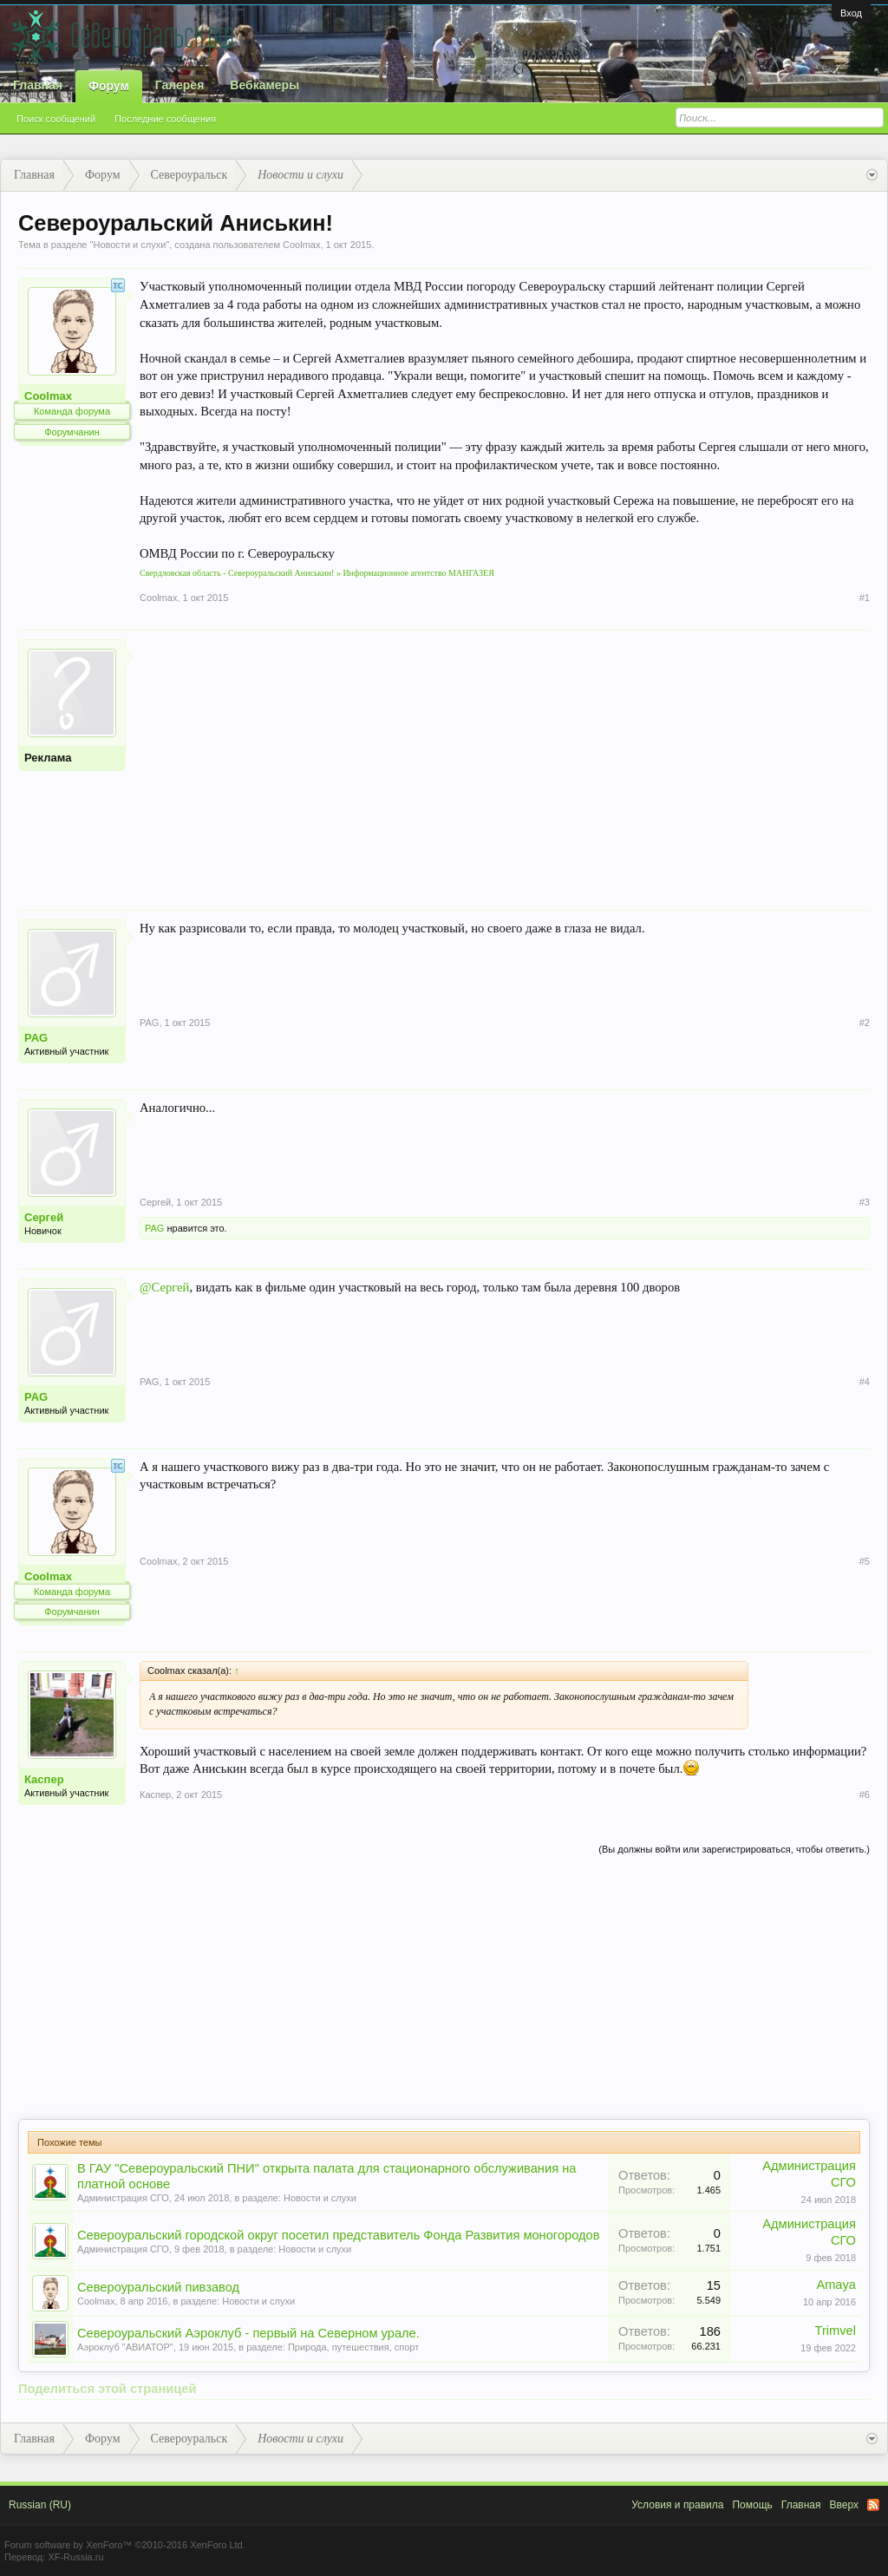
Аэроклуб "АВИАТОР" (125, 2347)
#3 (864, 1202)
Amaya (836, 2285)
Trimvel (836, 2330)
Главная (37, 85)
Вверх (844, 2505)
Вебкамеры (264, 85)
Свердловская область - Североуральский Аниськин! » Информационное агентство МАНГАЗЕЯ (317, 573)
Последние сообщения (165, 119)
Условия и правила (677, 2505)
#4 (864, 1381)
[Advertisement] (505, 760)
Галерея (180, 85)
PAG (36, 1037)
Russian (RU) (40, 2505)
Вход (851, 13)
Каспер (44, 1779)
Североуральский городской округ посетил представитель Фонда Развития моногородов (338, 2235)
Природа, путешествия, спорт (353, 2347)
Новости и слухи (129, 244)
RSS (873, 2505)
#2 (864, 1022)
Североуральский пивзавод (158, 2287)
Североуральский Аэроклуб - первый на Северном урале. (248, 2333)
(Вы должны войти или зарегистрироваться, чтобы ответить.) (734, 1849)
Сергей (43, 1217)
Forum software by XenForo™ (124, 2545)
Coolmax (301, 244)
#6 (864, 1794)
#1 (864, 597)
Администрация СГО (123, 2198)
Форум (108, 86)
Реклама (47, 757)
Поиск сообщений (55, 119)
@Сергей (164, 1287)
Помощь (752, 2505)
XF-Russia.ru (75, 2557)
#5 (864, 1561)
